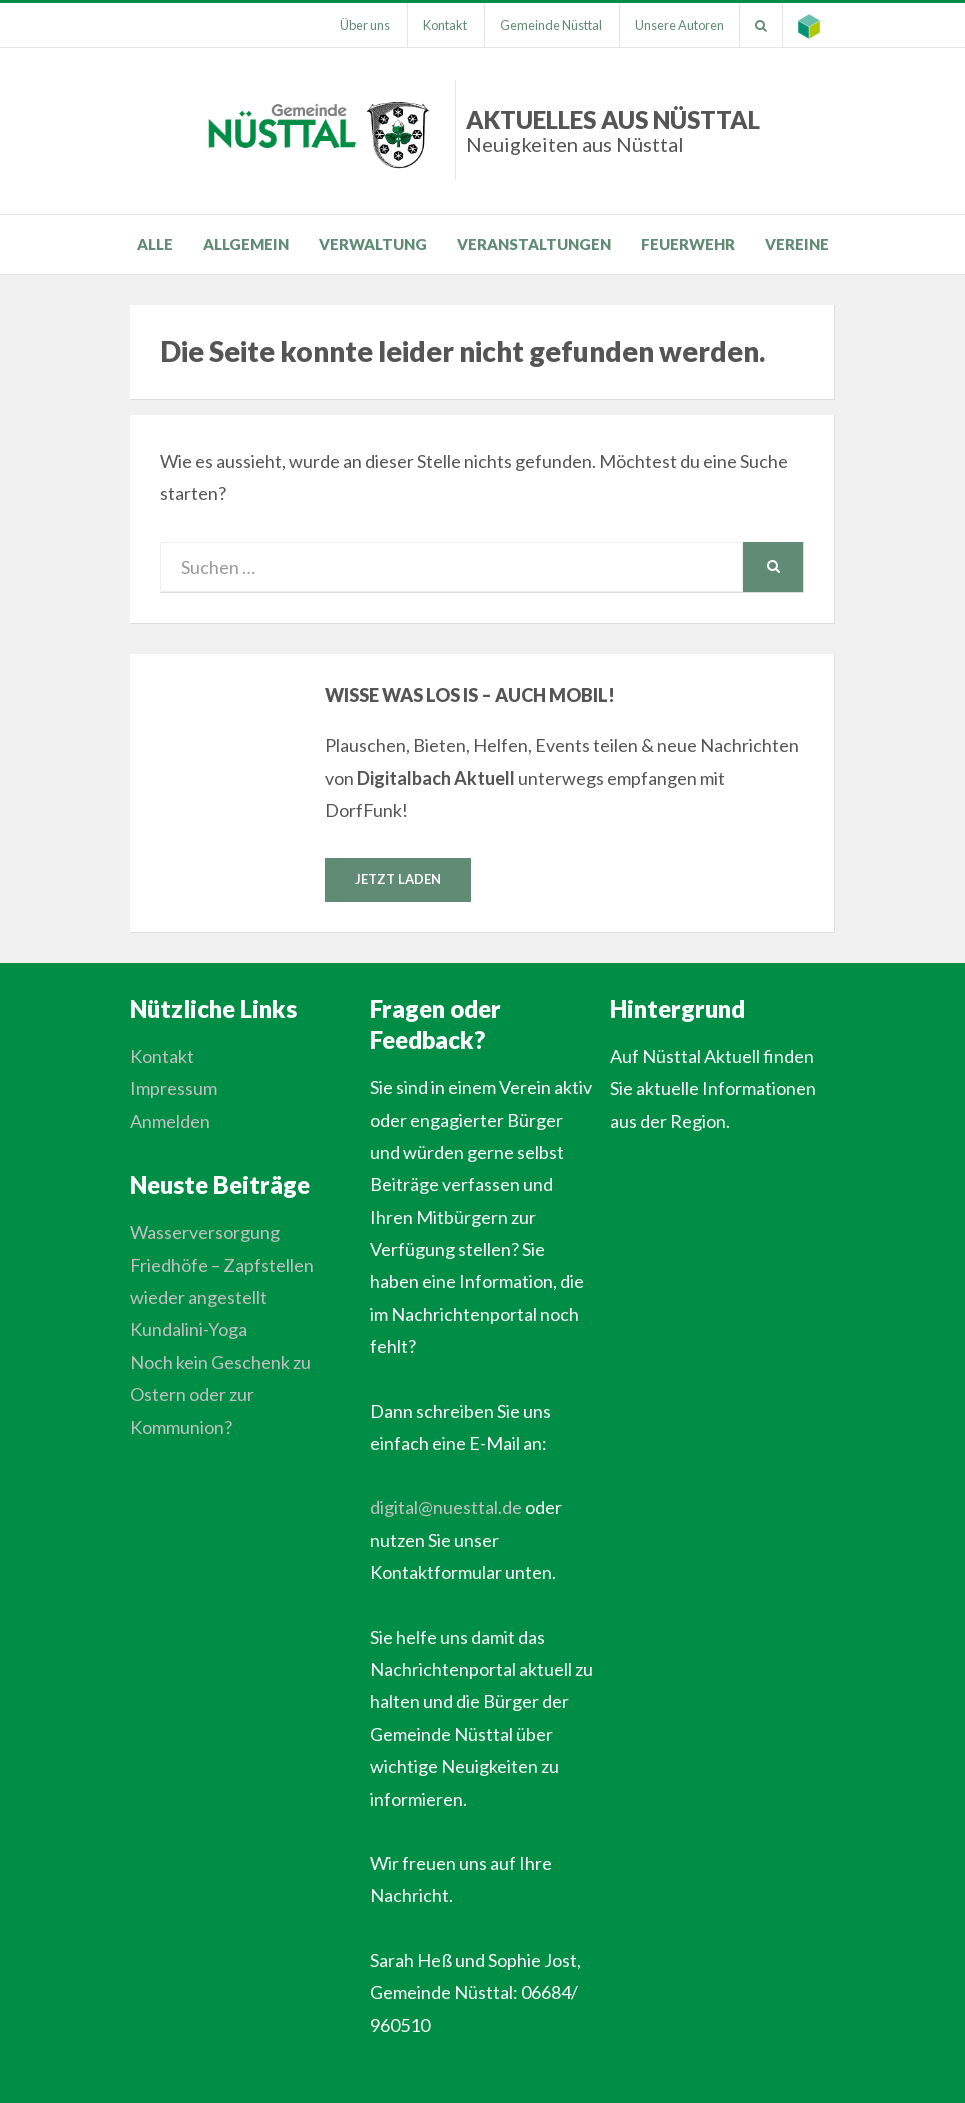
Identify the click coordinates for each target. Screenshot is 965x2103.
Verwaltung (373, 244)
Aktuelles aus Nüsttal (613, 130)
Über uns (365, 25)
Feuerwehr (688, 244)
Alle (155, 244)
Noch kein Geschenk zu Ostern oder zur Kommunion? (220, 1394)
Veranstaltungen (534, 244)
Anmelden (170, 1121)
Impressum (173, 1088)
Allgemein (246, 244)
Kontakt (445, 25)
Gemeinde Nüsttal (551, 25)
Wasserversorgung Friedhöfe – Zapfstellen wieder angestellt (222, 1264)
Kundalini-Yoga (188, 1329)
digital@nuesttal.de (446, 1507)
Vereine (797, 244)
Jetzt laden (398, 879)
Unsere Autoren (679, 25)
